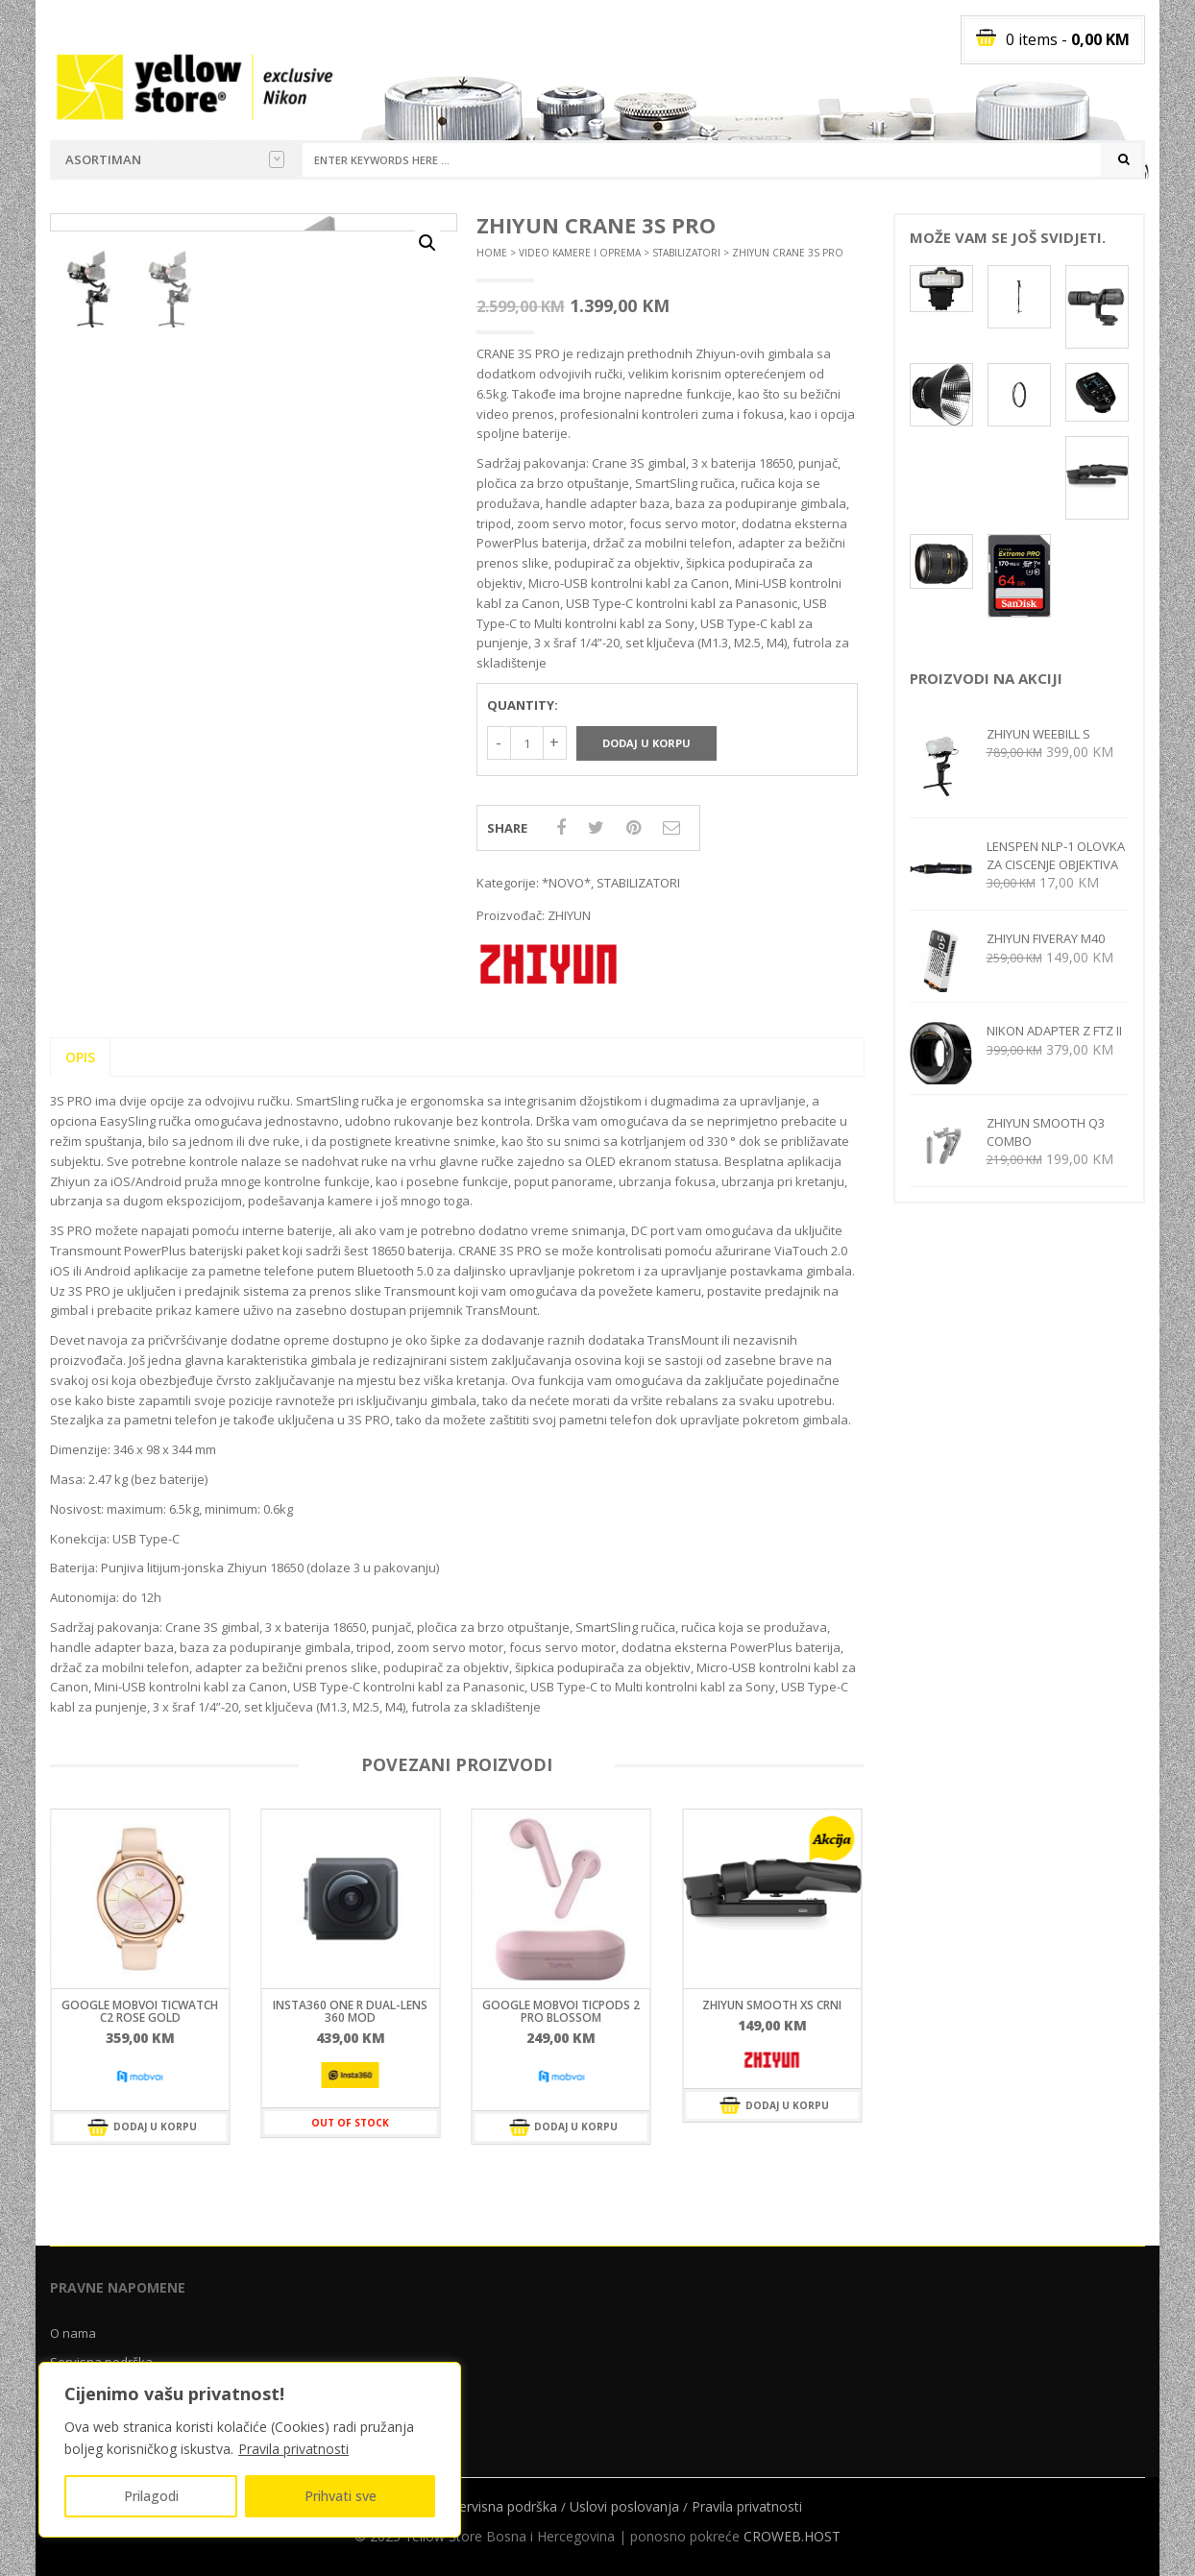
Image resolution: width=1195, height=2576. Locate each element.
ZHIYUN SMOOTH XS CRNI (771, 2005)
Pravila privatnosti (293, 2449)
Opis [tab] (80, 1057)
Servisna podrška (504, 2506)
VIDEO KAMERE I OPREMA (580, 252)
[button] (427, 243)
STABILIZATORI (686, 252)
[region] (249, 2450)
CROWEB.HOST (792, 2536)
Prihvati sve (341, 2496)
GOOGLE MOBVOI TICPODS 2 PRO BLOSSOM (561, 2011)
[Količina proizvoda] (527, 743)
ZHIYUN (569, 915)
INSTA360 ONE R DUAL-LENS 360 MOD (350, 2011)
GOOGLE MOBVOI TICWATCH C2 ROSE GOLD (139, 2011)
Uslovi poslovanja (624, 2506)
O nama (73, 2333)
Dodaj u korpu (646, 743)
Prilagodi (151, 2496)
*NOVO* (566, 882)
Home (491, 252)
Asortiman (174, 159)
